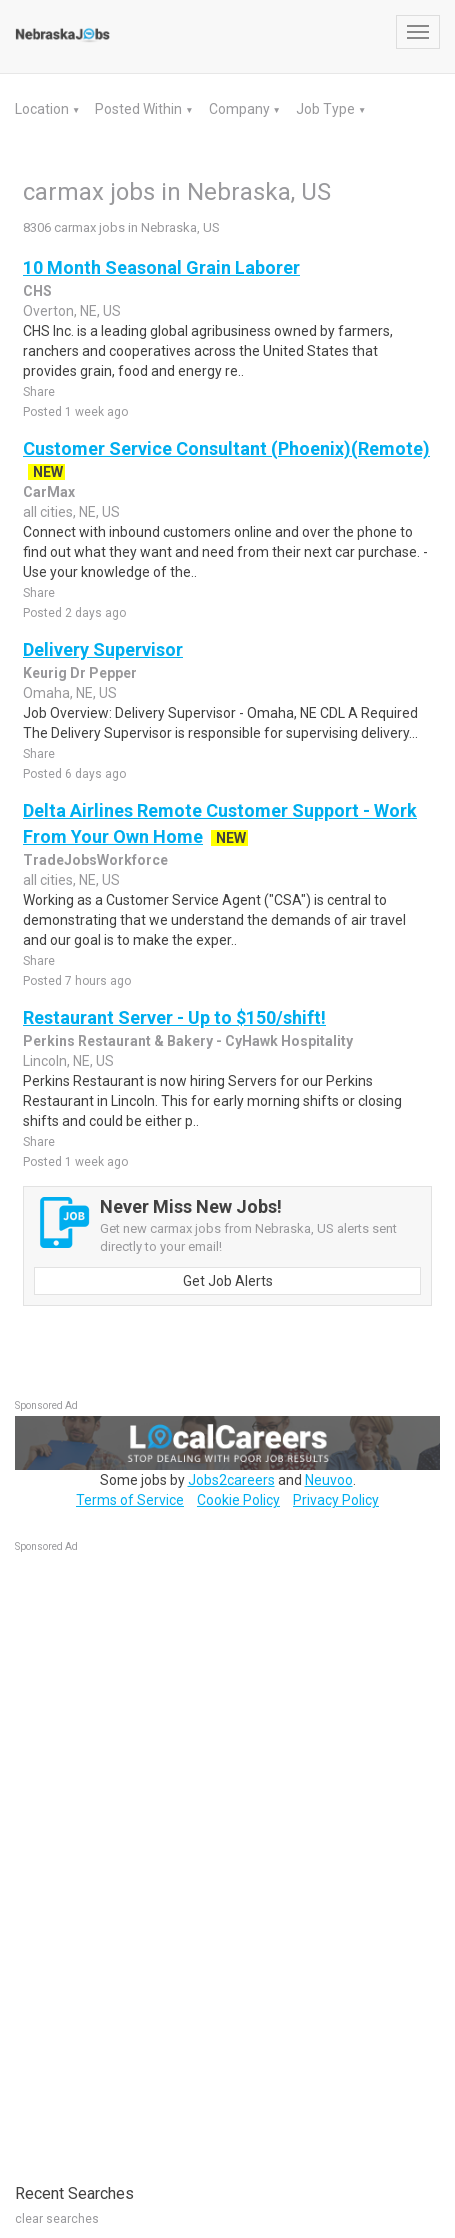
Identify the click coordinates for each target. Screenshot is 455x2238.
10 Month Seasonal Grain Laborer (161, 267)
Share (39, 392)
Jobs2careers (231, 1480)
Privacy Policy (336, 1500)
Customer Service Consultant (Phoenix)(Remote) (226, 448)
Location (43, 109)
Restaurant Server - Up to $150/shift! (174, 1017)
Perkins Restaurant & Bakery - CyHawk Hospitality (188, 1041)
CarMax (49, 492)
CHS (37, 291)
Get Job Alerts (228, 1281)
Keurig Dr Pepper (80, 673)
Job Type (327, 109)
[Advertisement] (165, 1858)
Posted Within (140, 109)
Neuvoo (329, 1480)
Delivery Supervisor (103, 649)
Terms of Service (130, 1500)
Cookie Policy (238, 1500)
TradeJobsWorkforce (95, 860)
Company (241, 109)
